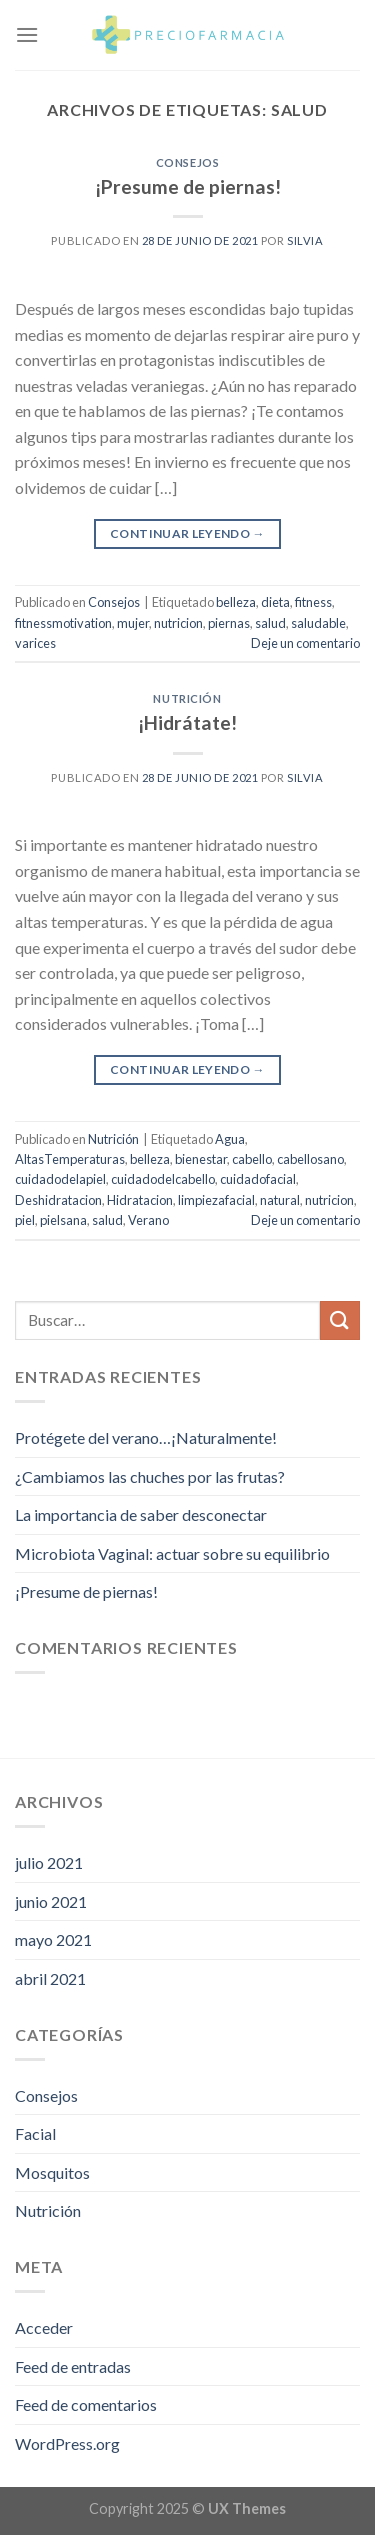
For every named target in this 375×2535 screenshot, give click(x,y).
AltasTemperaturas (70, 1159)
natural (280, 1200)
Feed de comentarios (86, 2404)
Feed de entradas (73, 2366)
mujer (133, 623)
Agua (230, 1139)
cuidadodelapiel (60, 1179)
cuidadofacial (258, 1179)
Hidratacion (140, 1200)
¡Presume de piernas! (188, 186)
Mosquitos (52, 2172)
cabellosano (310, 1159)
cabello (252, 1159)
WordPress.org (67, 2443)
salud (270, 623)
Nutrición (187, 698)
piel (25, 1220)
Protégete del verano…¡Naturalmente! (146, 1437)
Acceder (44, 2327)
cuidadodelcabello (163, 1179)
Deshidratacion (58, 1200)
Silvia (305, 240)
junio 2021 (51, 1901)
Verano (148, 1220)
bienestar (201, 1159)
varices (35, 643)
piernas (229, 623)
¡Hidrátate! (187, 722)
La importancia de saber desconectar (141, 1514)
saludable (318, 623)
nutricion (178, 623)
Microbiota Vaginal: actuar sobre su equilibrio (172, 1553)
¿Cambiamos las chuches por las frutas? (150, 1476)
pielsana (63, 1220)
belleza (236, 602)
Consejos (187, 162)
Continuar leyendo (187, 533)
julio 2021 (49, 1862)
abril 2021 (50, 1978)
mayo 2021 (53, 1939)
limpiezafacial (216, 1200)
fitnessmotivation (63, 623)
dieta (275, 602)
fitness (313, 602)
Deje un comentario (305, 643)
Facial (35, 2133)
